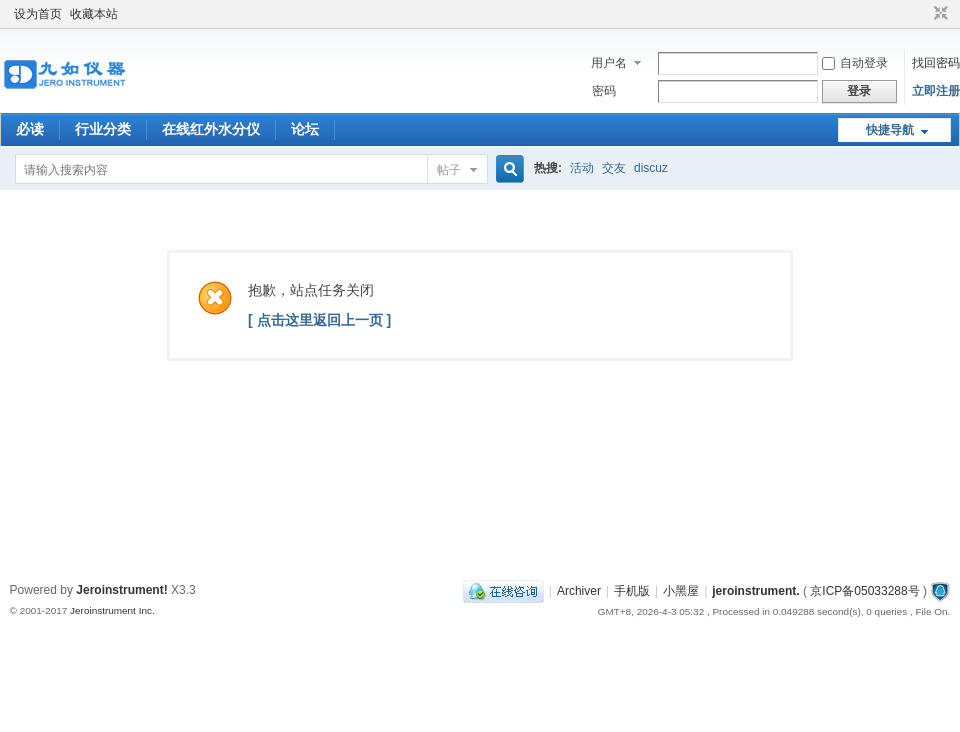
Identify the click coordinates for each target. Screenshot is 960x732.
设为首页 (38, 14)
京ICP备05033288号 (864, 591)
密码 (604, 91)
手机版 (632, 591)
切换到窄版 (938, 14)
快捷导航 (890, 130)
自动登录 (855, 63)
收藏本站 (94, 14)
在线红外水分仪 (211, 129)
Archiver (579, 591)
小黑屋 (681, 591)
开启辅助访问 (922, 14)
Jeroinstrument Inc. (112, 610)
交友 (614, 168)
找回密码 (936, 63)
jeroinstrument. (755, 591)
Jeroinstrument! (121, 590)
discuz (651, 168)
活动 (582, 168)
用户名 (609, 63)
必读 (30, 129)
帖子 (449, 170)
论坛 (305, 129)
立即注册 (936, 91)
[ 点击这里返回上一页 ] (319, 320)
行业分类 (103, 129)
